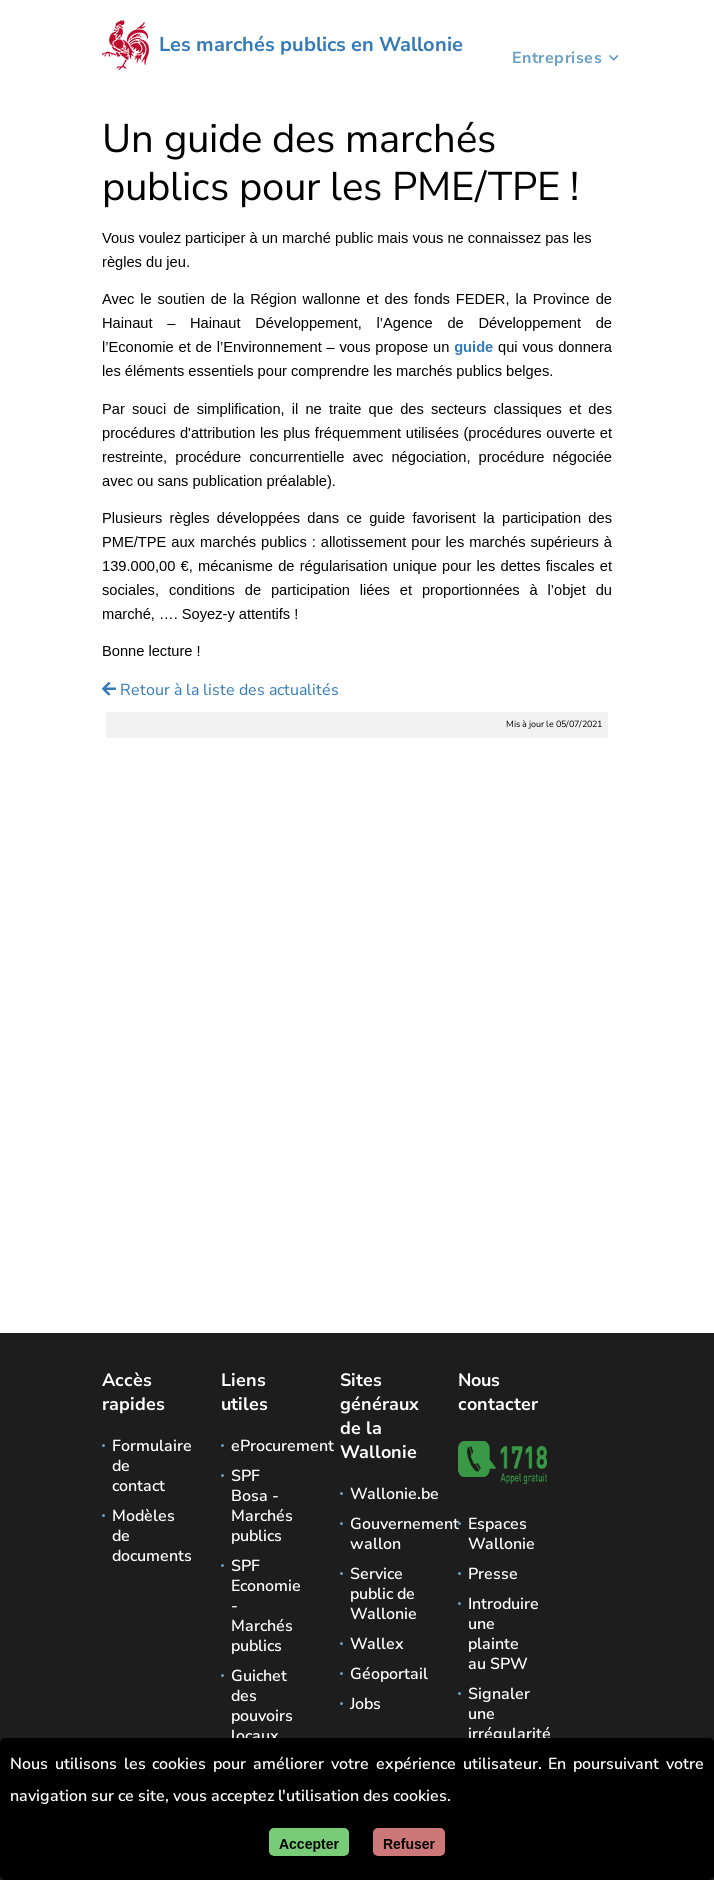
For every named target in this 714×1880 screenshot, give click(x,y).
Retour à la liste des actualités (220, 690)
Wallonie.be (385, 1494)
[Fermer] (409, 1842)
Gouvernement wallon (385, 1534)
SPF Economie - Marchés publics (266, 1606)
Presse (493, 1574)
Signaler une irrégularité (503, 1714)
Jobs (365, 1704)
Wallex (377, 1644)
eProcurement (266, 1446)
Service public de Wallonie (383, 1594)
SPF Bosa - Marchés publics (262, 1506)
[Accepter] (309, 1842)
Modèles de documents (147, 1536)
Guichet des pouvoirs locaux (262, 1706)
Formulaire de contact (147, 1466)
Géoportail (385, 1674)
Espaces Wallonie (501, 1534)
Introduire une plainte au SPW (503, 1634)
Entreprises (557, 61)
